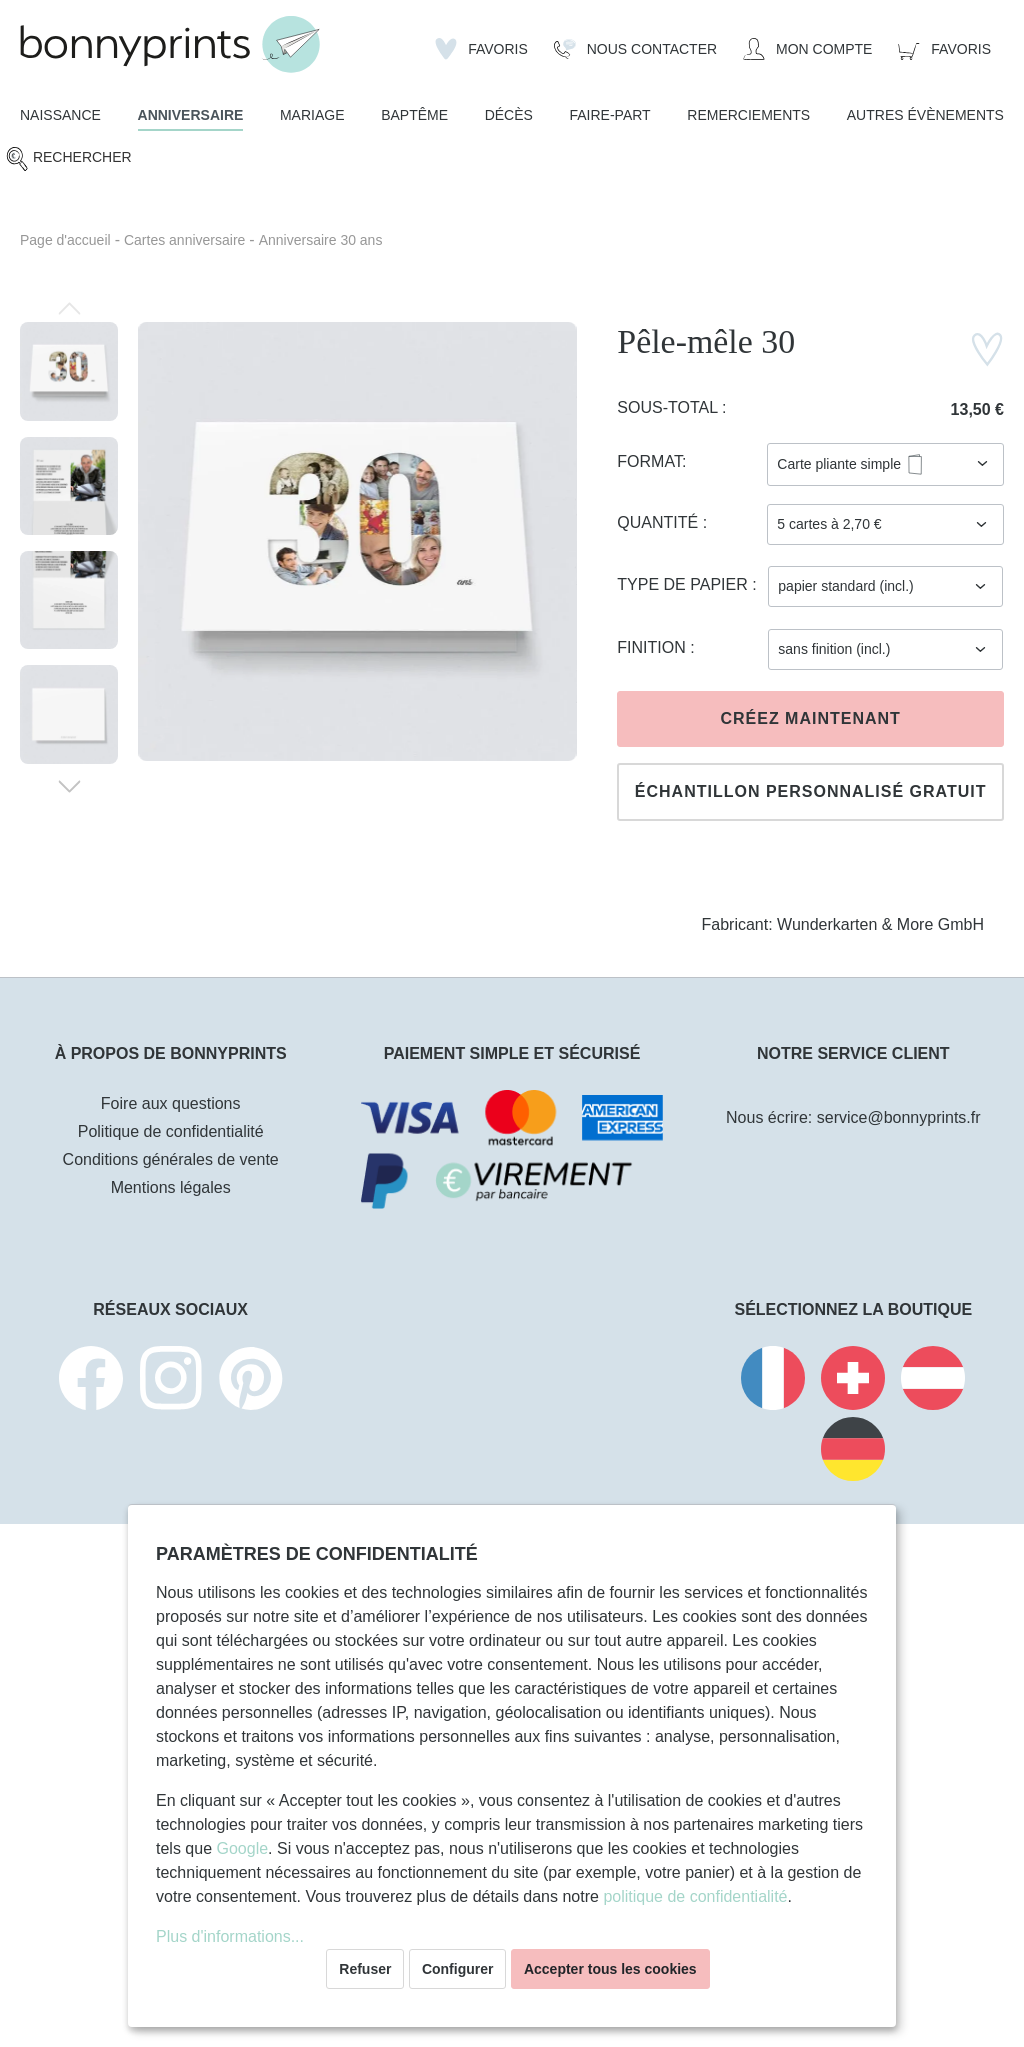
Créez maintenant (810, 718)
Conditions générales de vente (171, 1159)
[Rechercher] (68, 158)
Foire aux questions (171, 1103)
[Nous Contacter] (635, 49)
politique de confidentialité (695, 1896)
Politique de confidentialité (171, 1131)
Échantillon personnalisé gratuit (811, 791)
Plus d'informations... (230, 1936)
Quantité (659, 522)
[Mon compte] (807, 49)
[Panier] (944, 49)
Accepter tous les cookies (610, 1969)
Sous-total (669, 407)
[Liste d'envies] (481, 49)
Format (649, 461)
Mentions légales (171, 1187)
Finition (653, 647)
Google (242, 1848)
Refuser (365, 1969)
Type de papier (684, 584)
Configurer (458, 1969)
